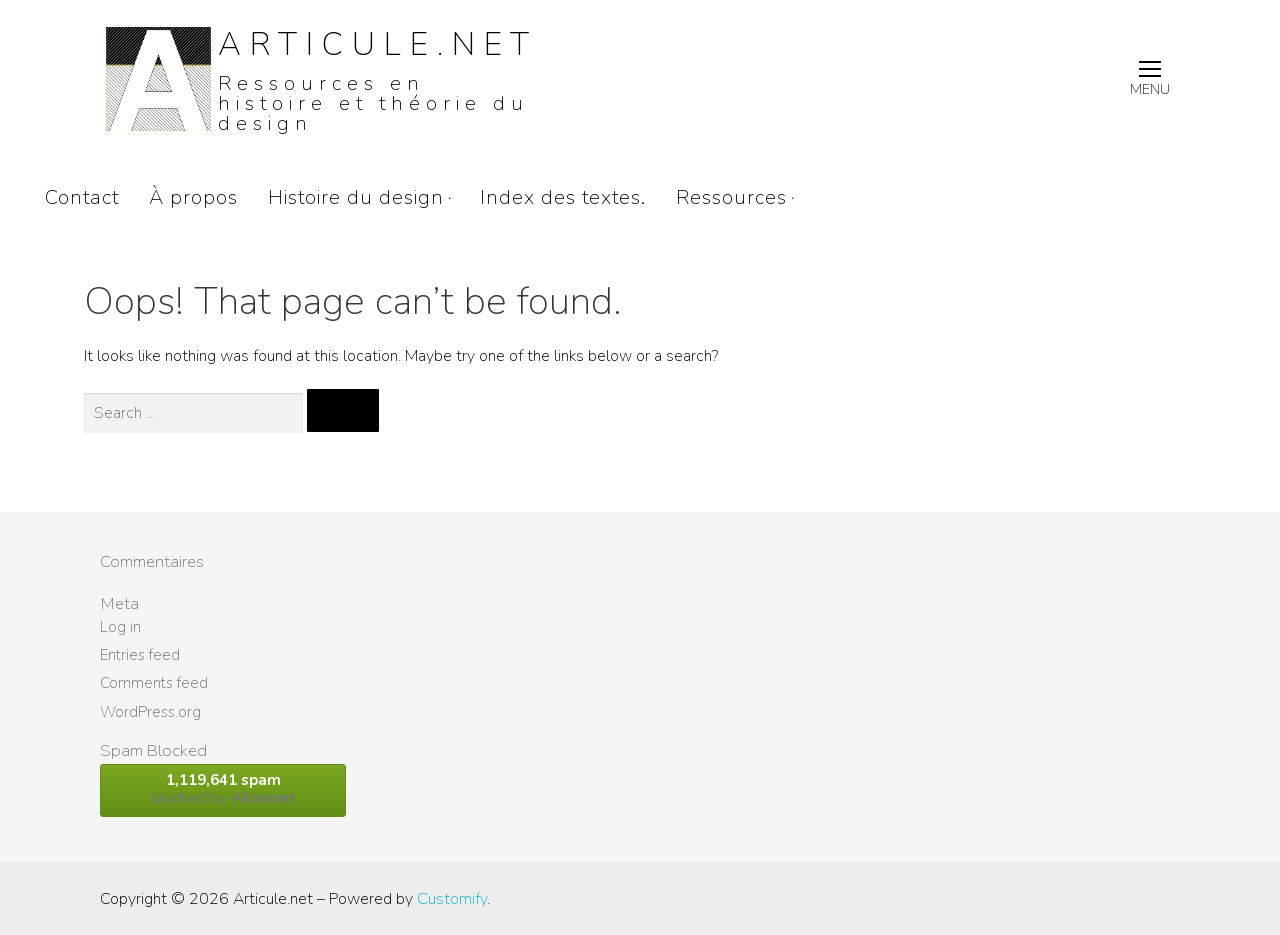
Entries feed (140, 655)
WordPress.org (150, 712)
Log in (120, 627)
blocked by (223, 789)
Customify (452, 899)
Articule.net (378, 44)
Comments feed (154, 683)
